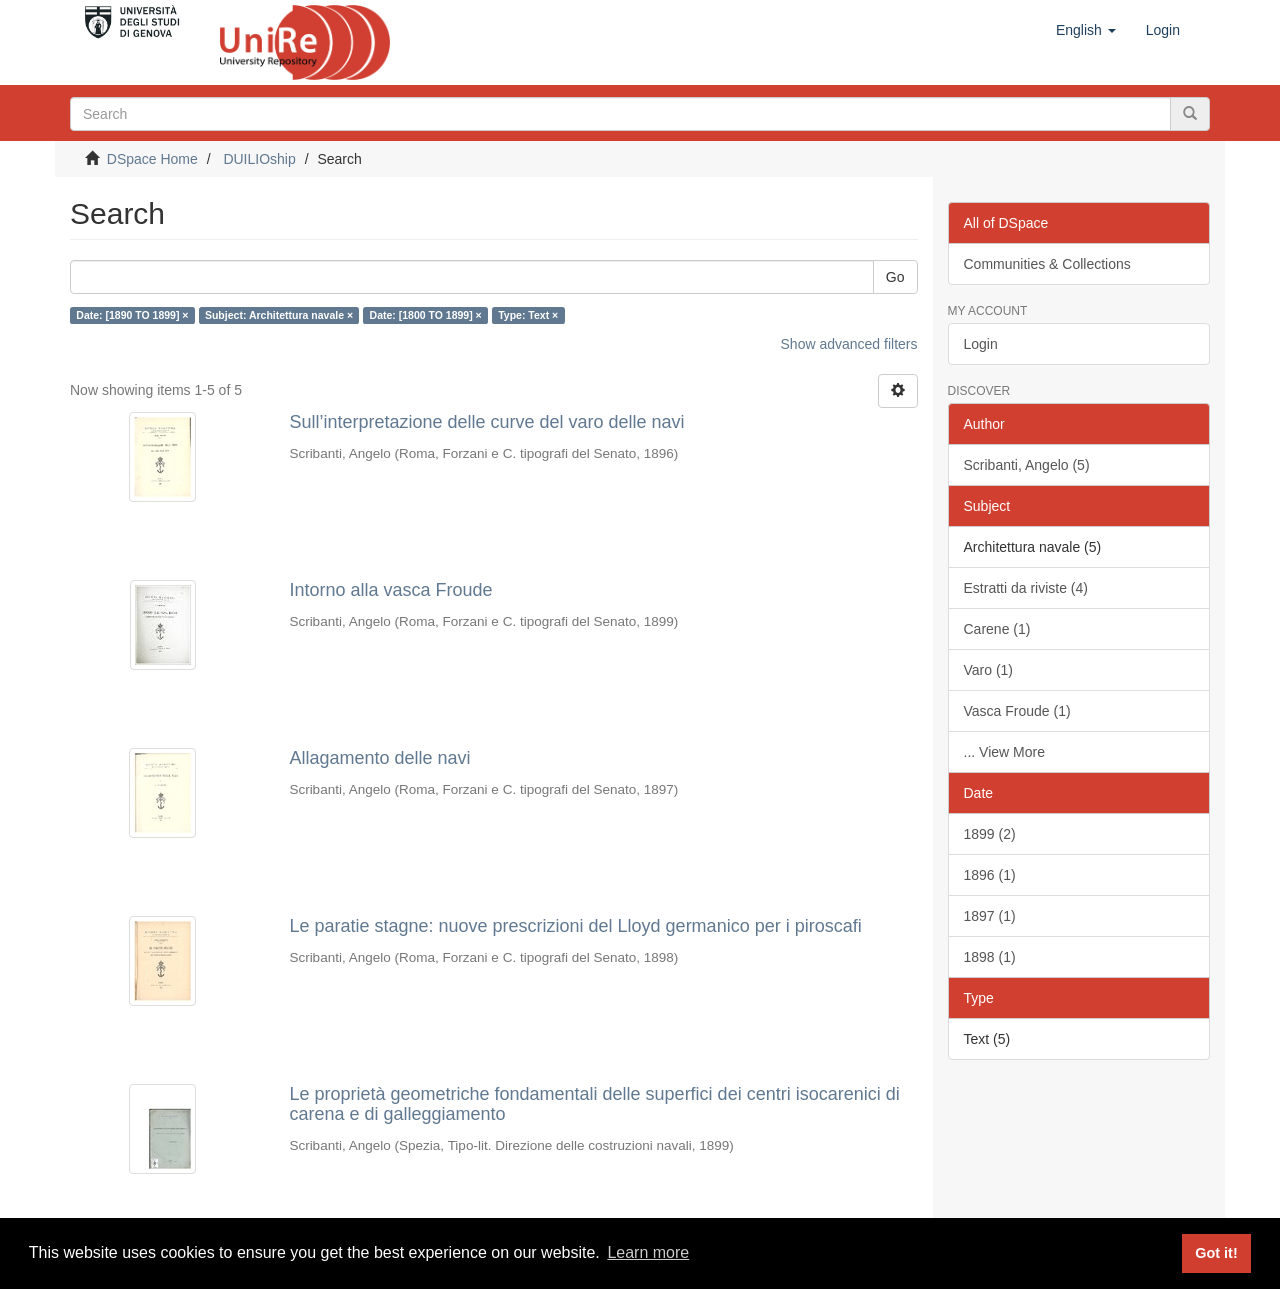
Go (895, 277)
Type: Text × (528, 315)
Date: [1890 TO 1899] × (132, 315)
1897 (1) (990, 916)
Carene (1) (997, 629)
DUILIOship (259, 159)
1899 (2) (990, 834)
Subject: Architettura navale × (279, 315)
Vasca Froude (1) (1017, 711)
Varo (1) (989, 670)
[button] (1086, 30)
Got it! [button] (1216, 1253)
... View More (1004, 752)
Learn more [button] (648, 1252)
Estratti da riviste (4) (1026, 588)
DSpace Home (152, 159)
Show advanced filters (849, 344)
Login (981, 344)
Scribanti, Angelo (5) (1027, 465)
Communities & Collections (1047, 264)
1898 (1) (990, 957)
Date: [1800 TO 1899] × (426, 315)
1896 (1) (990, 875)
